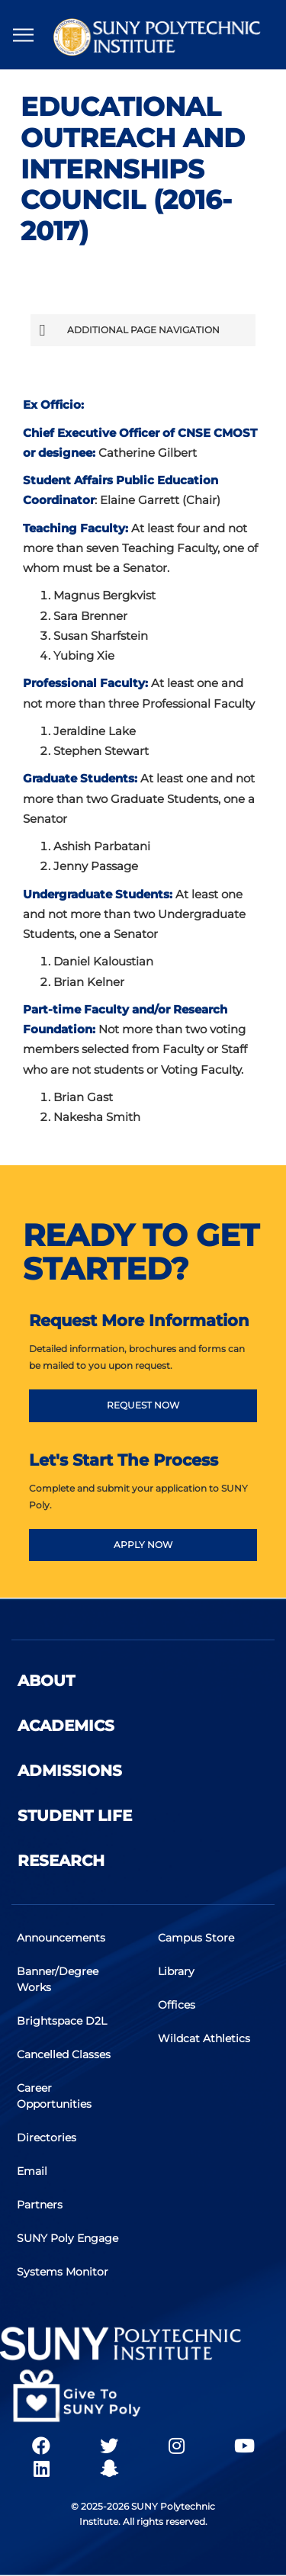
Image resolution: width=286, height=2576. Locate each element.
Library (176, 1971)
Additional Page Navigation (129, 330)
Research (61, 1861)
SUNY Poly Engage (67, 2238)
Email (32, 2171)
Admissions (70, 1771)
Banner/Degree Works (57, 1979)
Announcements (61, 1938)
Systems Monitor (62, 2272)
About (46, 1681)
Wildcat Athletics (204, 2038)
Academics (66, 1726)
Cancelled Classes (64, 2054)
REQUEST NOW (143, 1405)
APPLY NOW (143, 1544)
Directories (46, 2137)
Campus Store (196, 1938)
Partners (40, 2204)
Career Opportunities (54, 2096)
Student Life (75, 1816)
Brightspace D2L (62, 2021)
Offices (176, 2005)
